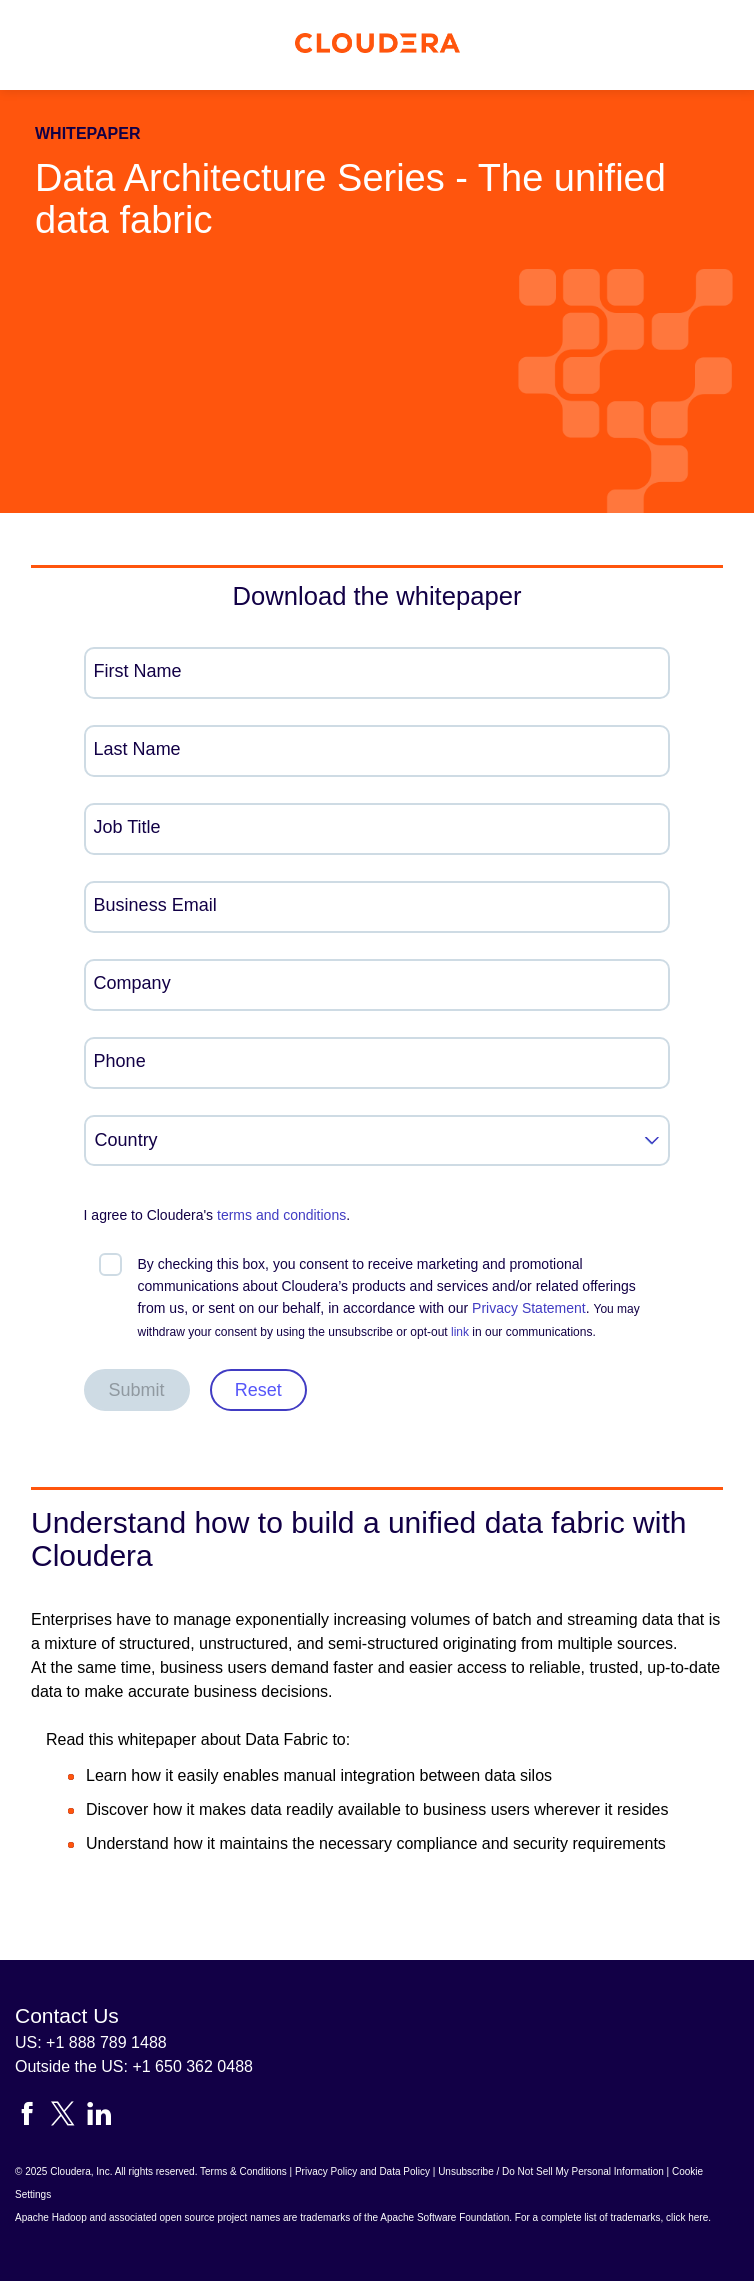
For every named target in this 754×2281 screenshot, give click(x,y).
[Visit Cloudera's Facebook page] (33, 2117)
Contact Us (67, 2015)
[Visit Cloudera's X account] (69, 2117)
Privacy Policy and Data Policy (362, 2171)
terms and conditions (281, 1215)
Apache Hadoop (51, 2217)
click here (687, 2217)
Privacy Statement (529, 1308)
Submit (137, 1390)
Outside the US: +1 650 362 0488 (134, 2066)
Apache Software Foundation (444, 2217)
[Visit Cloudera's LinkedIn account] (99, 2117)
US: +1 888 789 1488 (91, 2042)
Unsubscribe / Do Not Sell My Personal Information (551, 2171)
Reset (258, 1390)
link (460, 1332)
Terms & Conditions (243, 2171)
